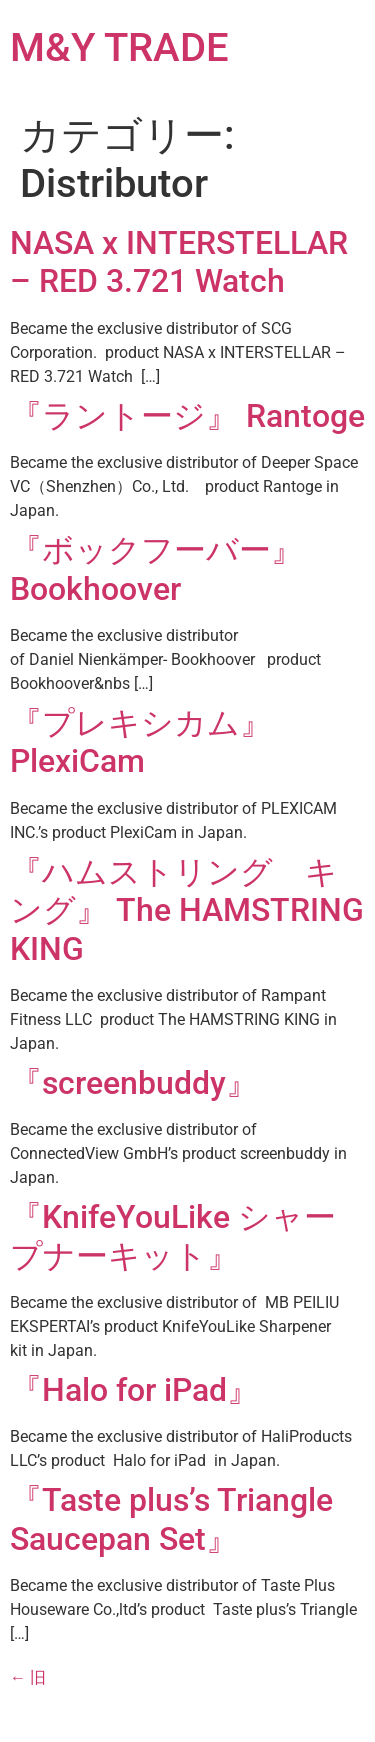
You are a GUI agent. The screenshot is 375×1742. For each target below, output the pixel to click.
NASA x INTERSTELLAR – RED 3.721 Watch (179, 262)
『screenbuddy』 (134, 1083)
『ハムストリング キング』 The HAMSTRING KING (187, 910)
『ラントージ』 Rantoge (187, 416)
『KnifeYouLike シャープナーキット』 (173, 1236)
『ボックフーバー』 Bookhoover (156, 569)
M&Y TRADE (119, 47)
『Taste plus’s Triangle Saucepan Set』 (171, 1519)
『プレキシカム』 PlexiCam (141, 742)
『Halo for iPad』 (134, 1390)
